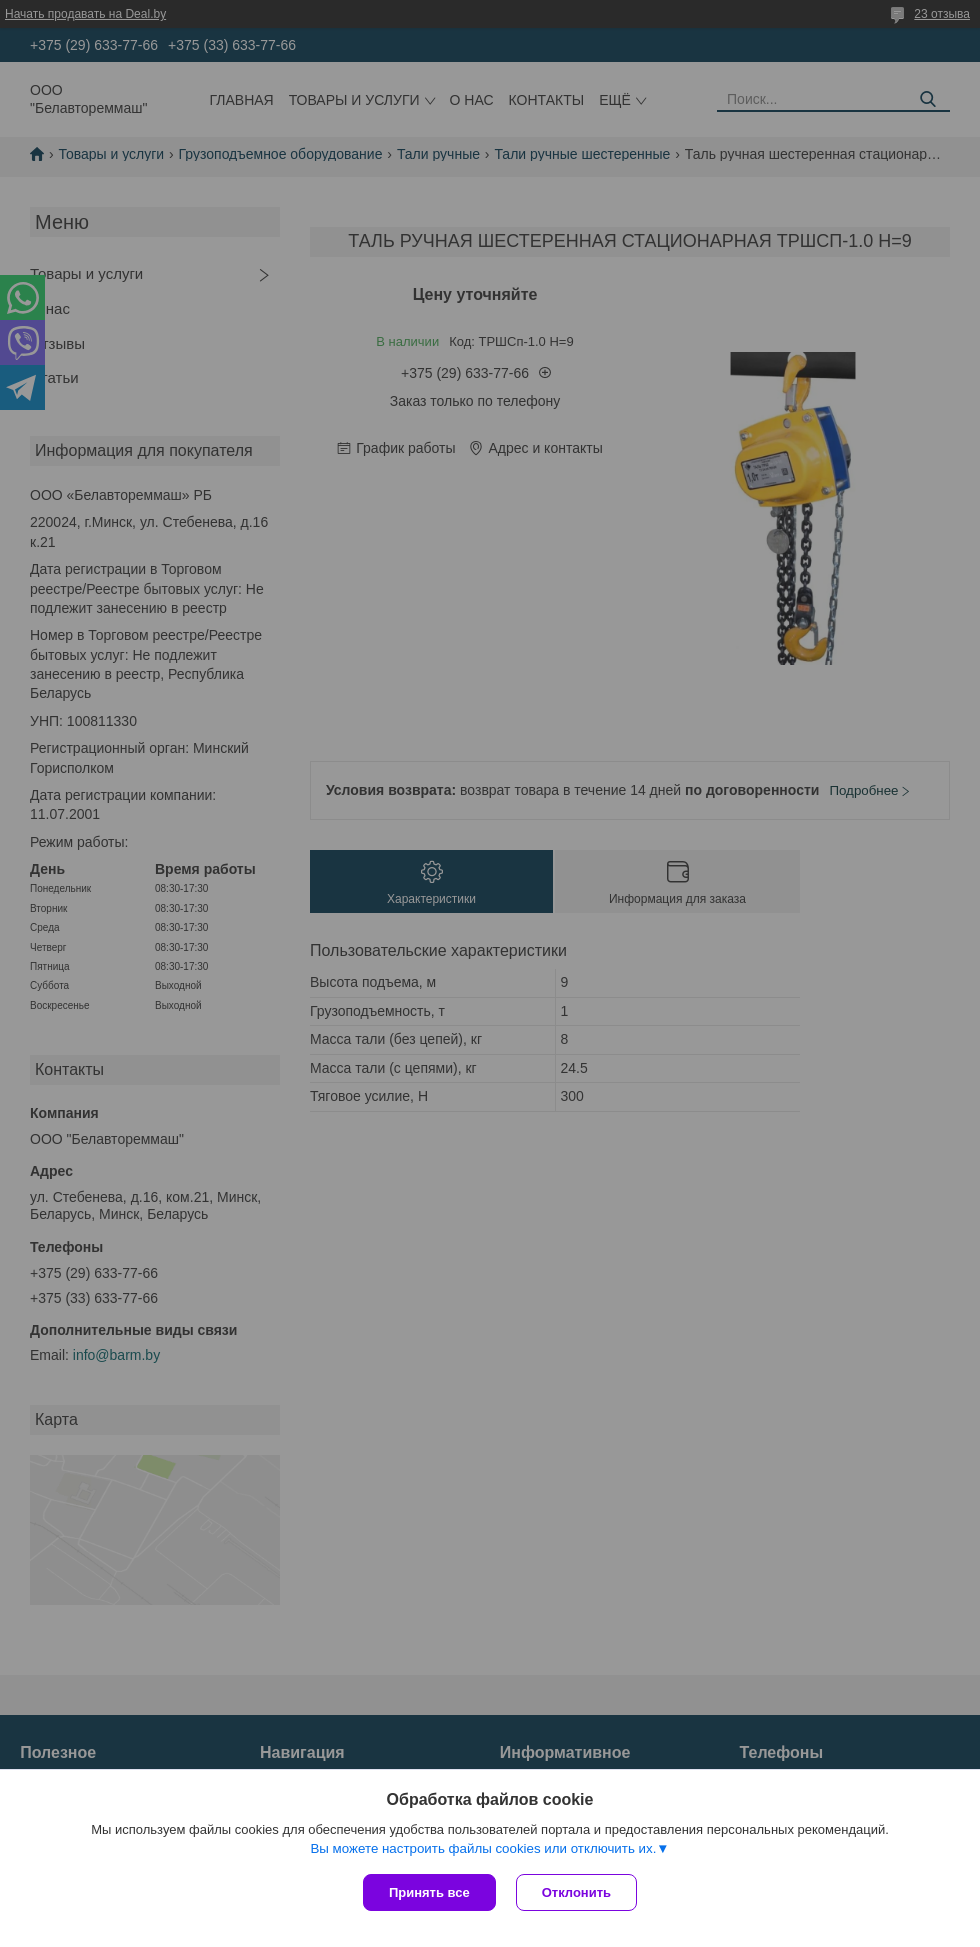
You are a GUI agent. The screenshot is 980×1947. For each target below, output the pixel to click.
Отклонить (576, 1892)
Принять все (429, 1892)
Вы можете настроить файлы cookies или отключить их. (483, 1848)
